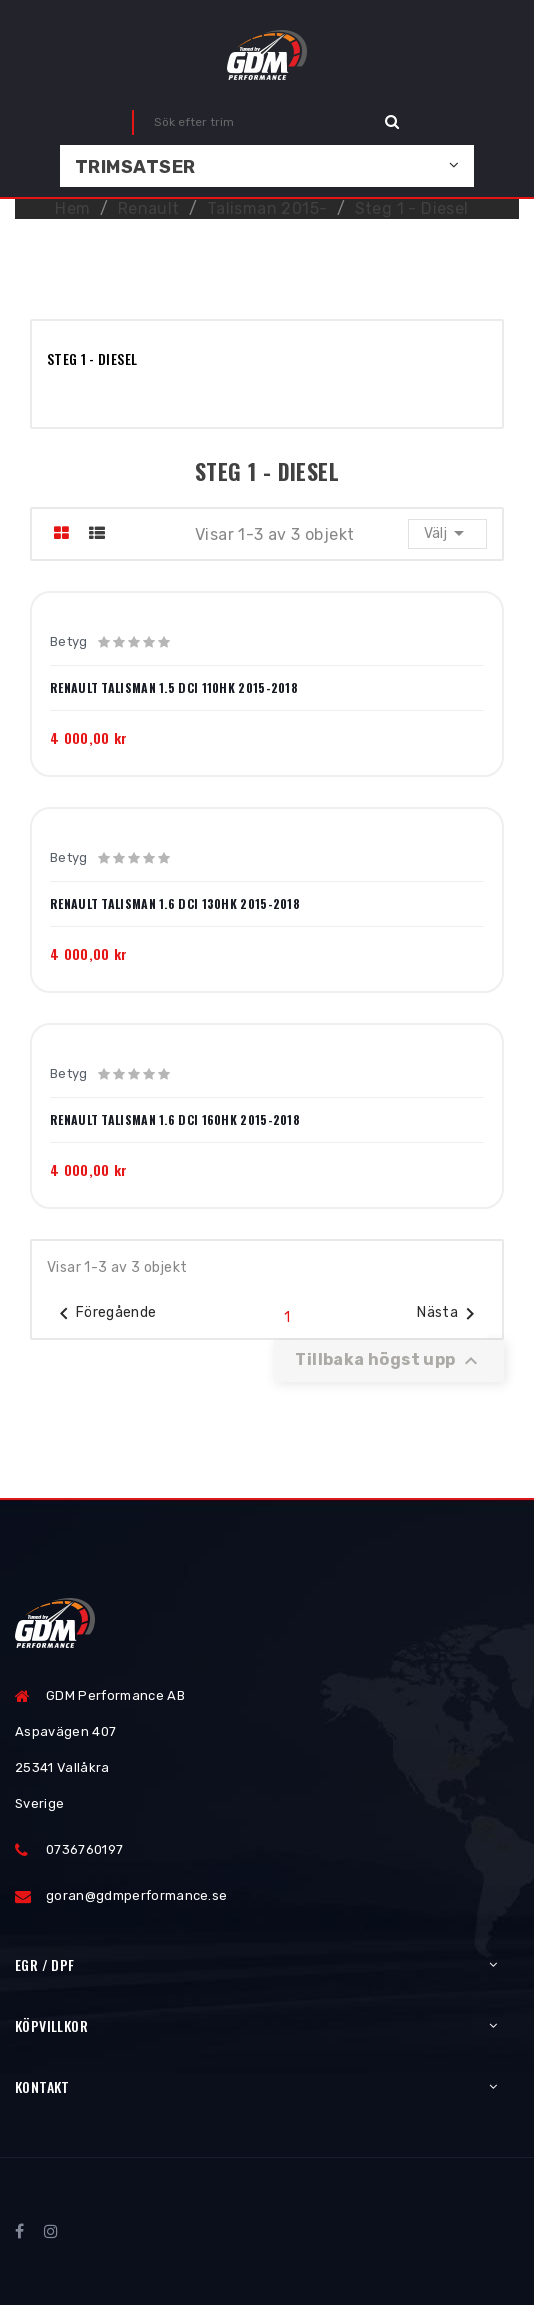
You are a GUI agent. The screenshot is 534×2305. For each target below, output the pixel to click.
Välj (447, 533)
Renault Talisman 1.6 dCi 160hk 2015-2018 (175, 1120)
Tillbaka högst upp (389, 1361)
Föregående (104, 1314)
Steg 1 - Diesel (92, 358)
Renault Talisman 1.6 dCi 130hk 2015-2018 (175, 904)
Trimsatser (135, 167)
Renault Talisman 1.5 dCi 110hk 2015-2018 (174, 688)
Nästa (449, 1314)
